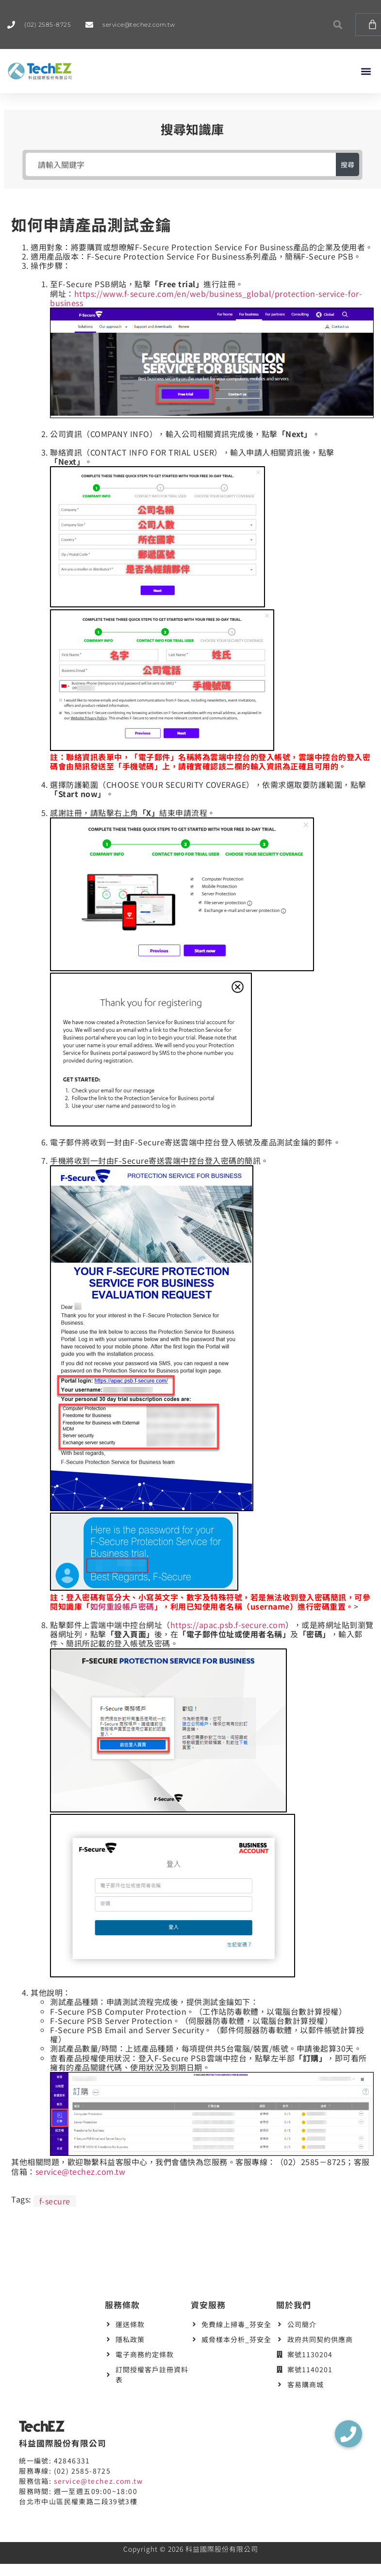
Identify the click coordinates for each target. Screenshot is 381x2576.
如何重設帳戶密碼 (122, 1606)
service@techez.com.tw (80, 2171)
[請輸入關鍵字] (181, 164)
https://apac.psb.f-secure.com (228, 1624)
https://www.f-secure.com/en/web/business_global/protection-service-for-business (206, 298)
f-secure (54, 2201)
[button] (338, 24)
